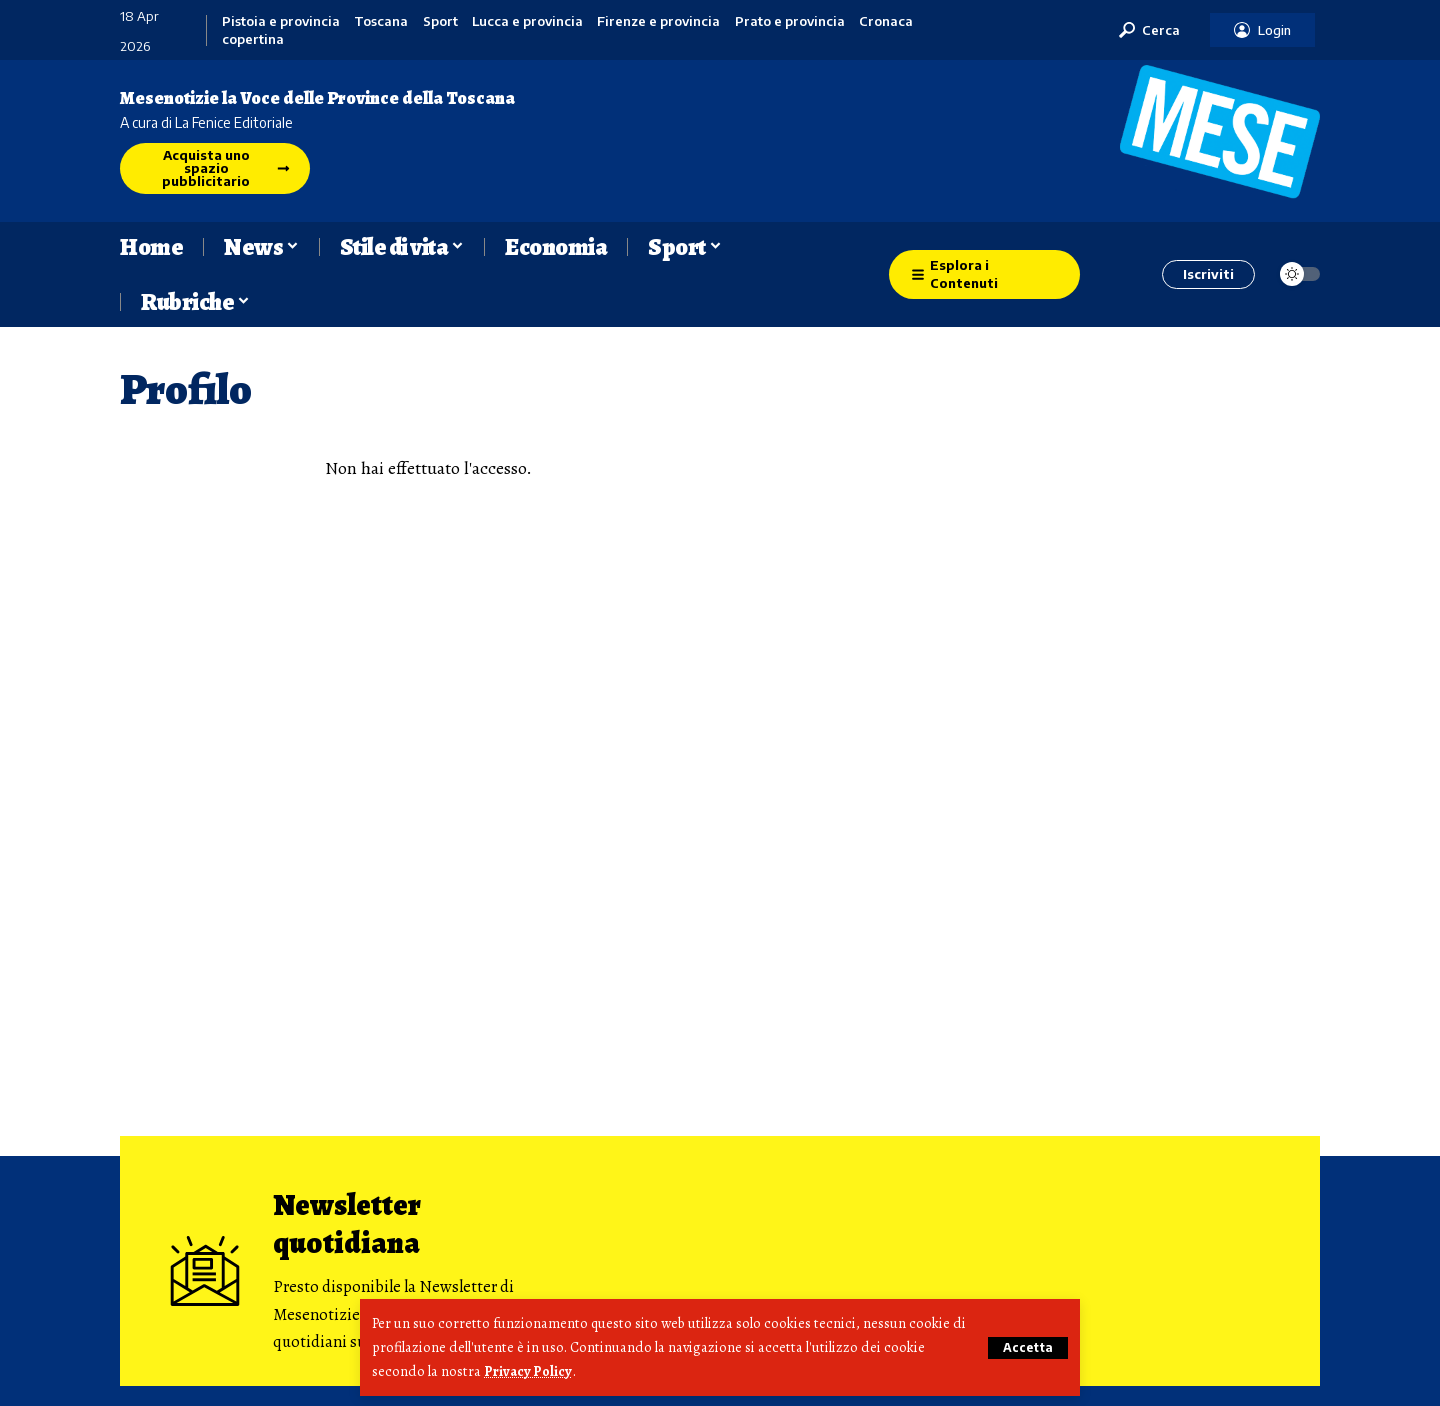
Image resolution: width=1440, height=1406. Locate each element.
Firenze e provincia (658, 21)
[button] (1027, 1348)
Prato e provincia (790, 21)
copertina (253, 39)
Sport (440, 21)
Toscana (381, 21)
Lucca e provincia (527, 21)
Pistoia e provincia (281, 21)
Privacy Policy (528, 1372)
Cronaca (886, 21)
